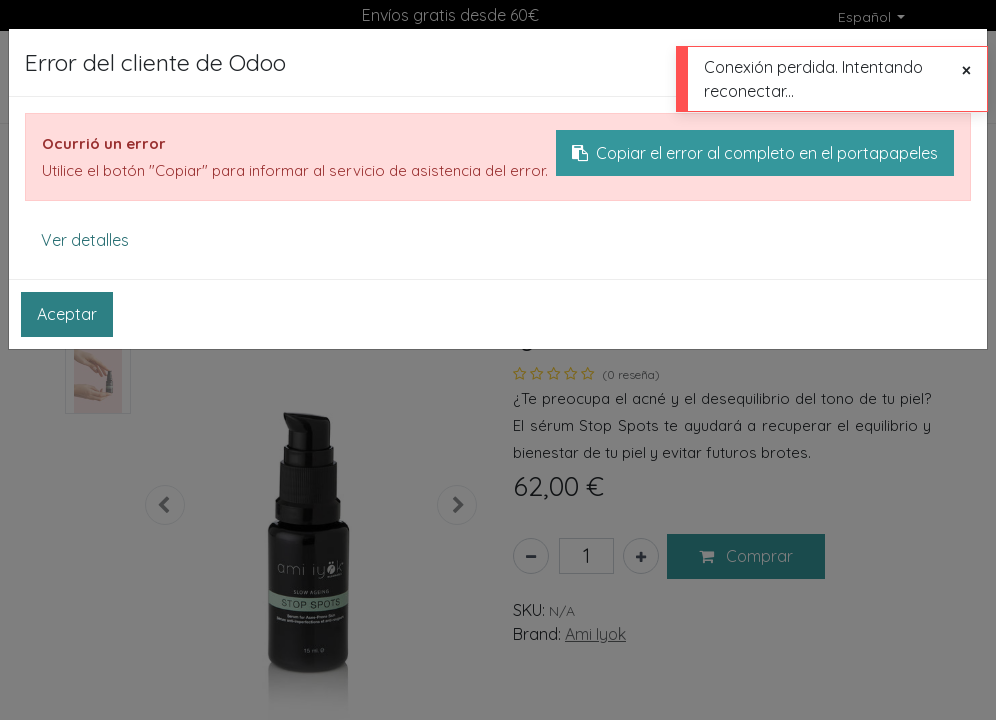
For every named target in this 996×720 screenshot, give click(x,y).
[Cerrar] (966, 70)
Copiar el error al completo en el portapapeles (755, 153)
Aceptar (67, 314)
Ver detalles (85, 240)
